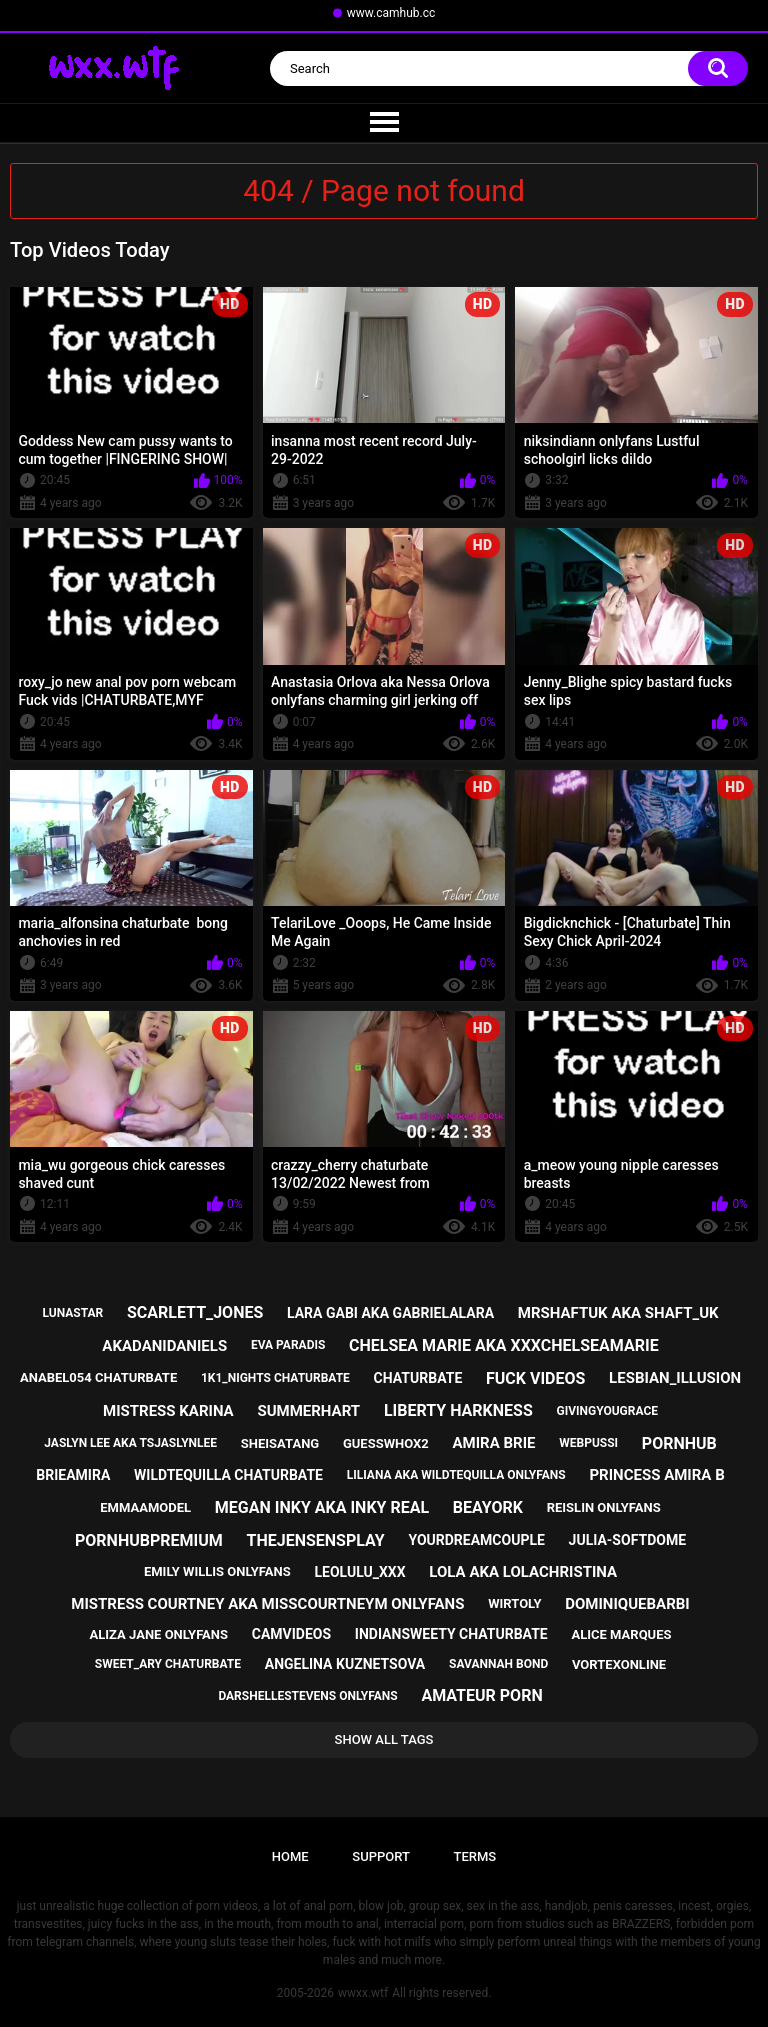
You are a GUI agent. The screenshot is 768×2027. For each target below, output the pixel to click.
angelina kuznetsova (345, 1664)
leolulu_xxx (359, 1572)
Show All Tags (384, 1739)
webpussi (588, 1443)
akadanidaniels (164, 1346)
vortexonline (619, 1664)
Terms (474, 1856)
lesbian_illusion (675, 1378)
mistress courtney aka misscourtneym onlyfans (267, 1604)
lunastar (72, 1313)
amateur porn (481, 1695)
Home (290, 1856)
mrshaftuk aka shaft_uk (618, 1313)
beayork (488, 1507)
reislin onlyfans (604, 1507)
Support (381, 1856)
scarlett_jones (195, 1312)
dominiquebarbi (627, 1604)
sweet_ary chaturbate (168, 1664)
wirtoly (514, 1603)
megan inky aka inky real (322, 1507)
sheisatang (280, 1443)
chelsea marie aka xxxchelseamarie (504, 1345)
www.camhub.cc (391, 13)
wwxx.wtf (363, 1993)
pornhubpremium (149, 1540)
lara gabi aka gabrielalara (390, 1313)
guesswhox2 (386, 1443)
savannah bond (498, 1664)
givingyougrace (607, 1411)
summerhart (308, 1411)
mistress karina (168, 1411)
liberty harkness (458, 1410)
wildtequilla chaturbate (228, 1475)
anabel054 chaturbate (98, 1377)
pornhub (679, 1443)
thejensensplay (316, 1540)
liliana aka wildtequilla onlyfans (456, 1475)
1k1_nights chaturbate (275, 1378)
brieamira (73, 1475)
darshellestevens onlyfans (307, 1696)
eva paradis (288, 1345)
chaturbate (418, 1378)
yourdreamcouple (476, 1540)
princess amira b (656, 1475)
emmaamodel (145, 1507)
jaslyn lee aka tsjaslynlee (130, 1443)
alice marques (621, 1634)
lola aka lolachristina (523, 1572)
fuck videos (535, 1378)
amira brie (494, 1443)
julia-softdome (627, 1540)
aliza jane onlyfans (159, 1634)
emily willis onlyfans (217, 1571)
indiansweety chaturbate (451, 1634)
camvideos (291, 1634)
